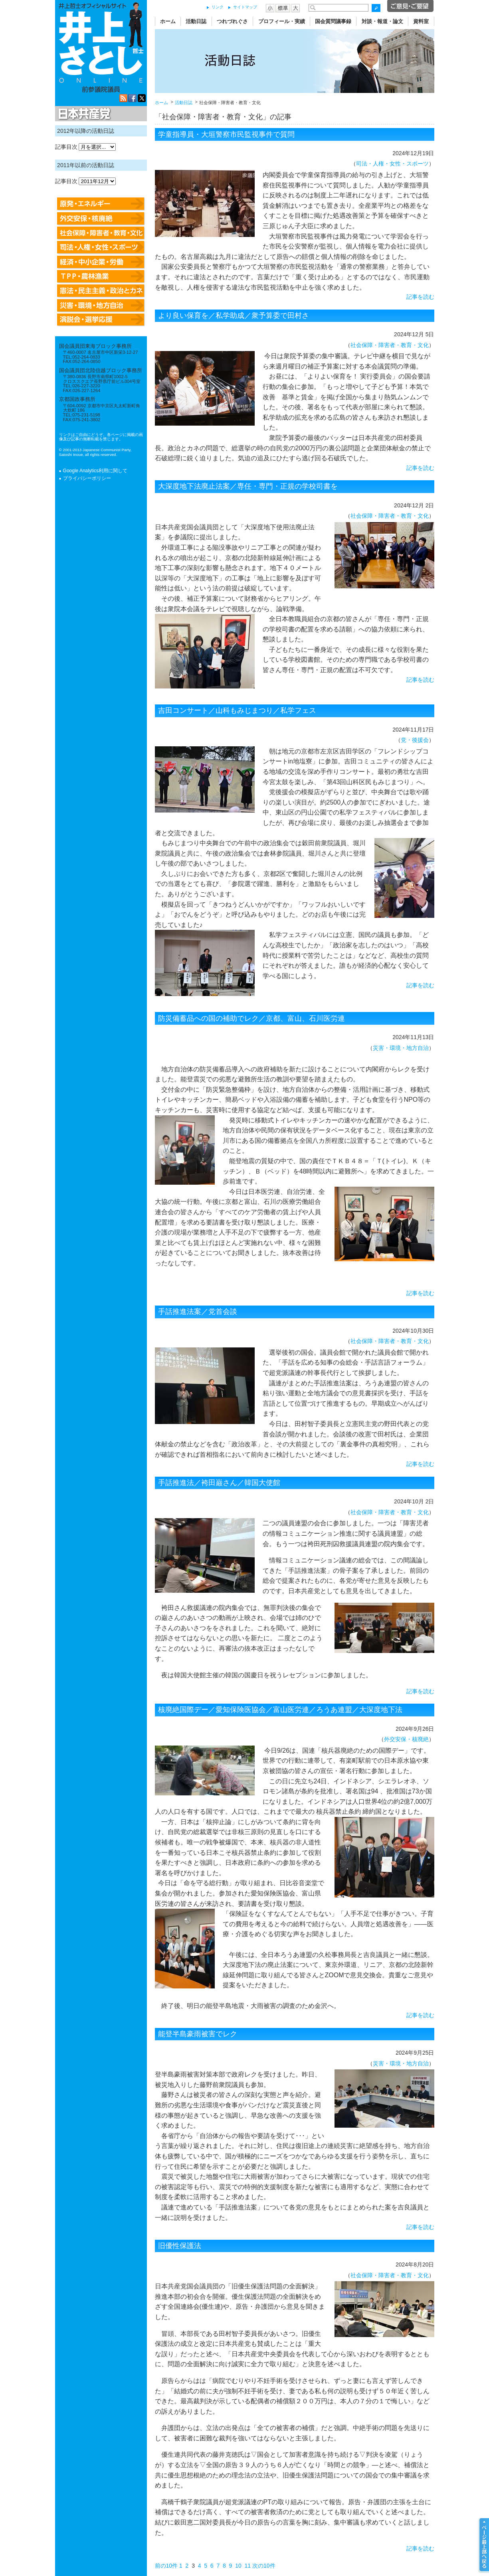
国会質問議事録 (333, 21)
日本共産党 (83, 114)
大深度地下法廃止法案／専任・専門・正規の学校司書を (248, 486)
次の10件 (263, 2565)
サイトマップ (245, 7)
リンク (218, 7)
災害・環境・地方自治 (401, 1048)
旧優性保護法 (179, 2246)
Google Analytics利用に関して (95, 470)
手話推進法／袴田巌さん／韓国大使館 (219, 1483)
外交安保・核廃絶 (406, 1739)
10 (238, 2565)
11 (248, 2565)
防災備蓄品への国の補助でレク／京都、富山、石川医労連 (251, 1018)
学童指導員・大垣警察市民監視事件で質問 (226, 134)
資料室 (421, 21)
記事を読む (420, 297)
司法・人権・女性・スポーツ (392, 163)
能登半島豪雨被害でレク (197, 2034)
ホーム (168, 21)
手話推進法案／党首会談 (197, 1312)
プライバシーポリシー (87, 478)
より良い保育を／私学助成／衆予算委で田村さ (233, 316)
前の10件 (166, 2565)
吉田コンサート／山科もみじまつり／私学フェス (237, 710)
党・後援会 (415, 740)
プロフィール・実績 (281, 21)
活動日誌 (196, 21)
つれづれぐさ (232, 21)
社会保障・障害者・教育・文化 (389, 345)
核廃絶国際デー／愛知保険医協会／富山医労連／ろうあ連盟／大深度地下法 (280, 1710)
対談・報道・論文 (382, 21)
